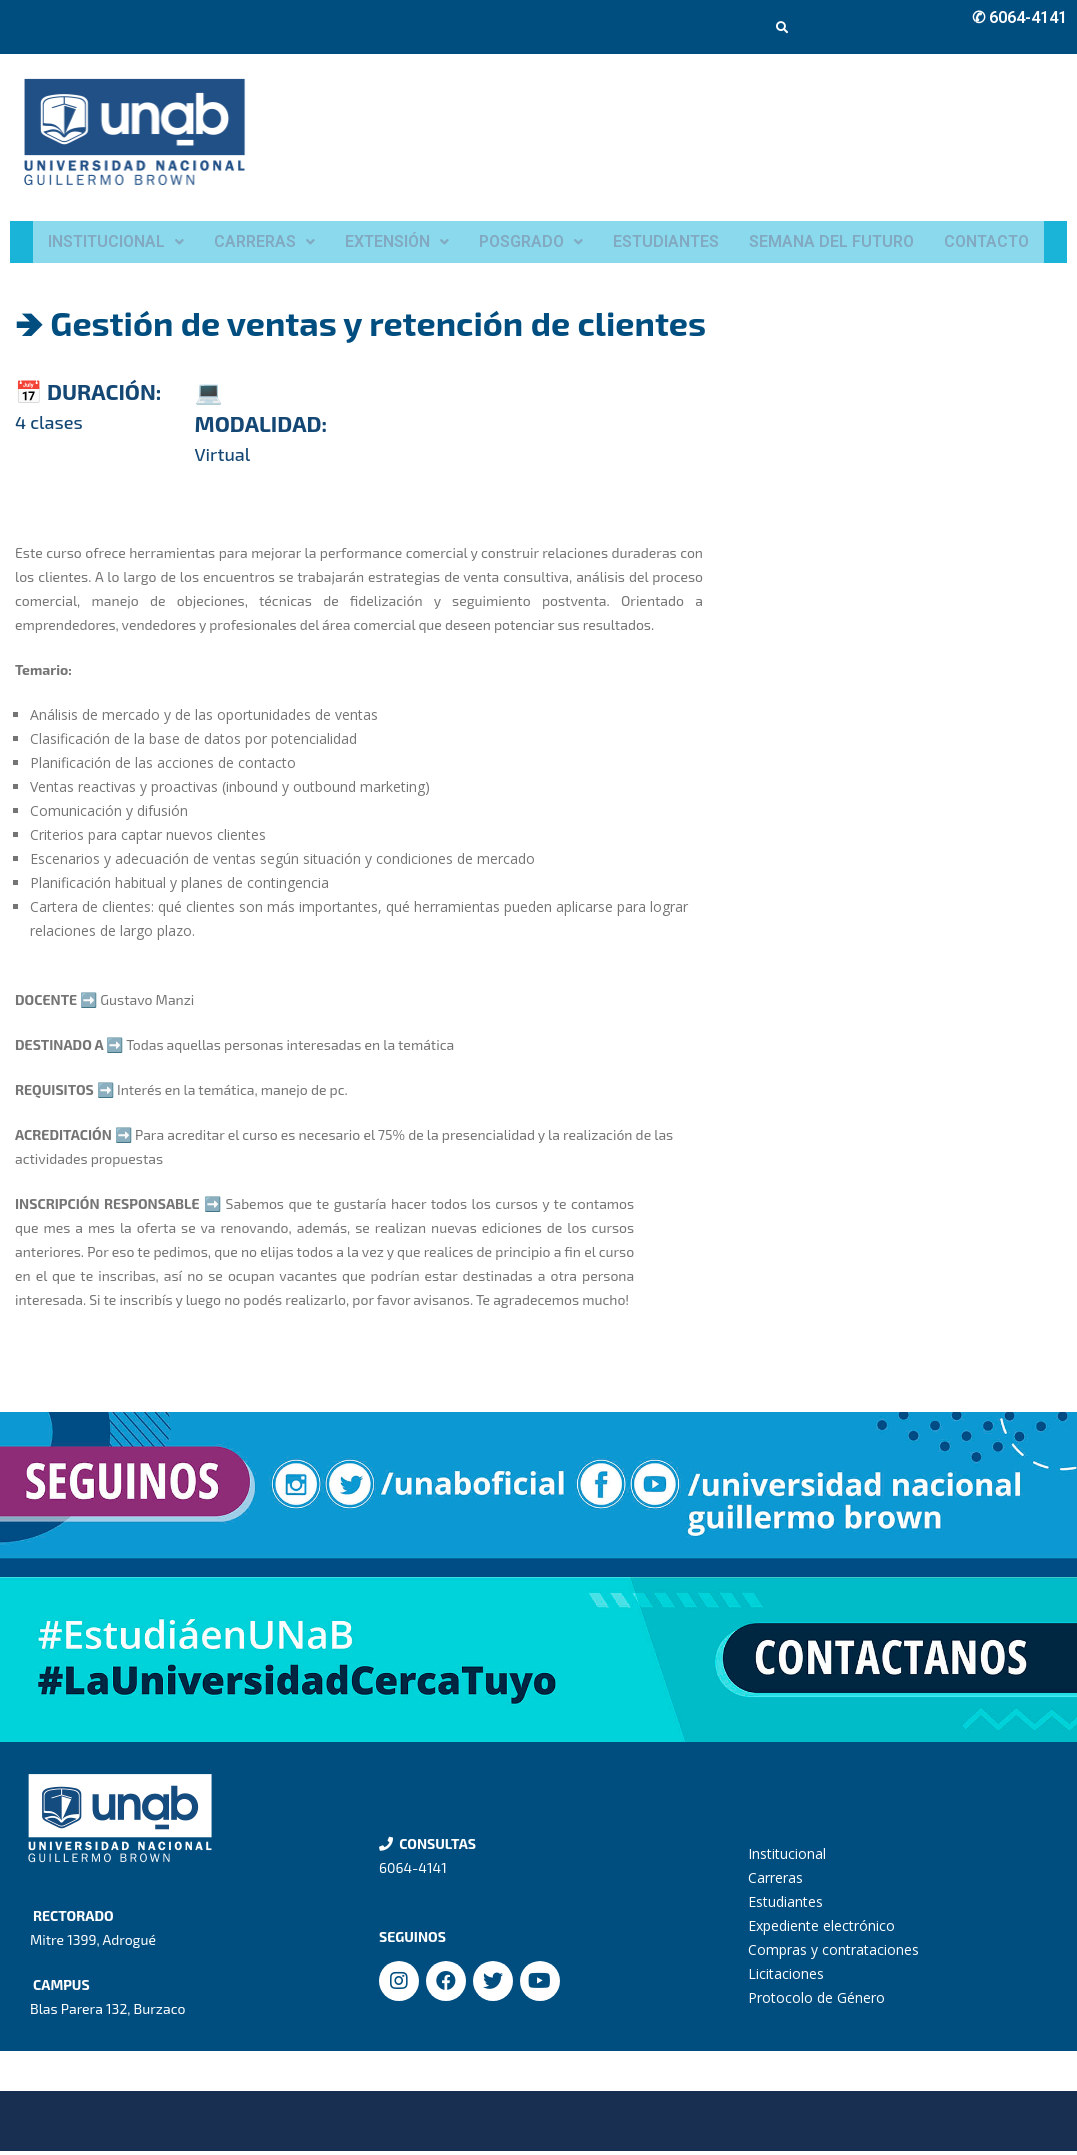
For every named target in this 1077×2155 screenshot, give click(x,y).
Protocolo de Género (816, 2001)
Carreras (775, 1881)
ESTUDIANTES (666, 243)
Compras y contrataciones (833, 1953)
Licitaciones (786, 1977)
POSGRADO (531, 243)
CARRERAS (264, 243)
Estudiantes (785, 1905)
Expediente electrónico (821, 1929)
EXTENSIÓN (397, 243)
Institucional (787, 1857)
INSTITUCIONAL (116, 243)
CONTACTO (986, 243)
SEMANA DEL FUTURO (831, 243)
